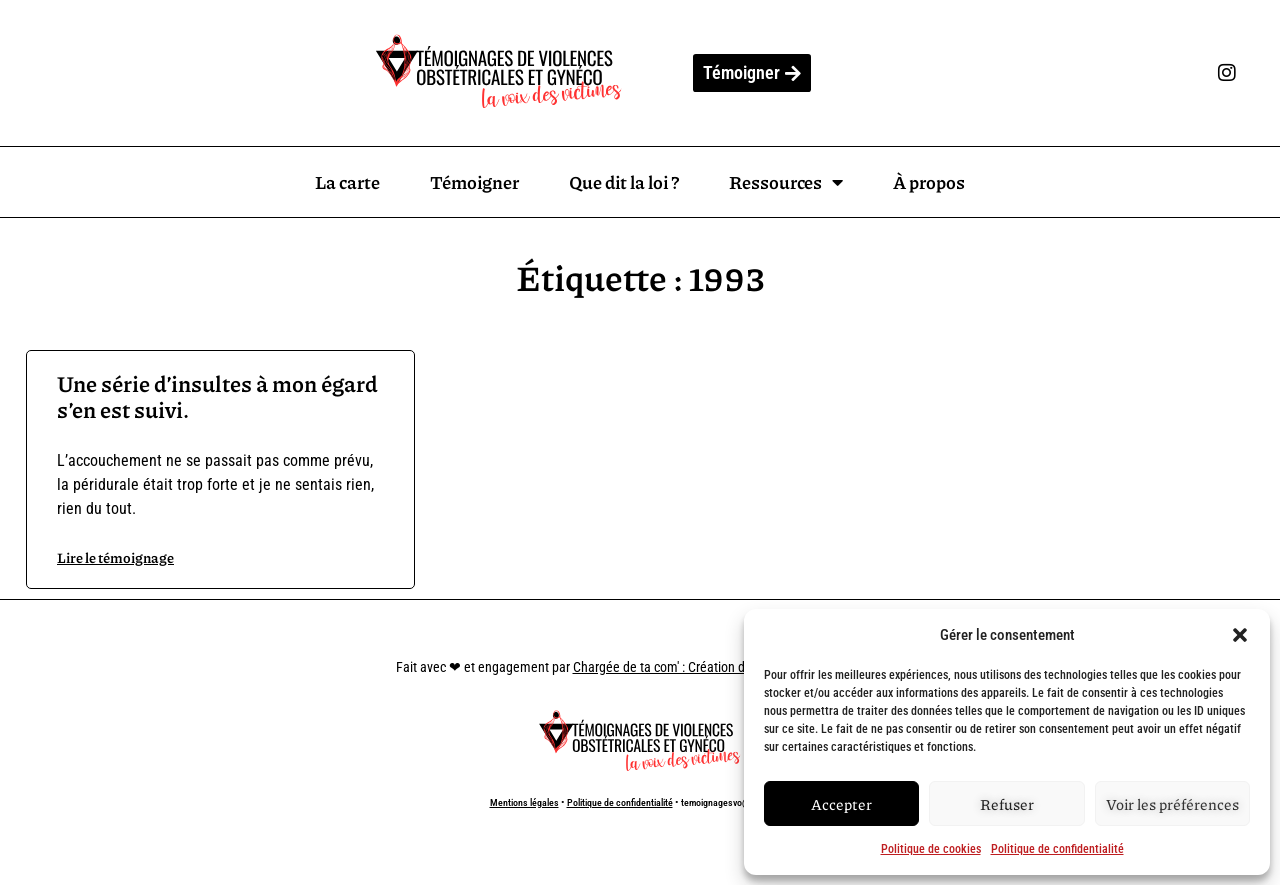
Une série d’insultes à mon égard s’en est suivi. (217, 396)
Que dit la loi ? (624, 182)
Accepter (841, 804)
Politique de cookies (931, 849)
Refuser (1007, 804)
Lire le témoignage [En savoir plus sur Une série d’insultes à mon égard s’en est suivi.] (115, 557)
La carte (347, 182)
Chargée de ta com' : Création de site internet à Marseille (729, 667)
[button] (1240, 635)
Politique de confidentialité (1057, 849)
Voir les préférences (1172, 804)
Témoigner (474, 182)
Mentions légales (524, 802)
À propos (929, 182)
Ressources (786, 182)
